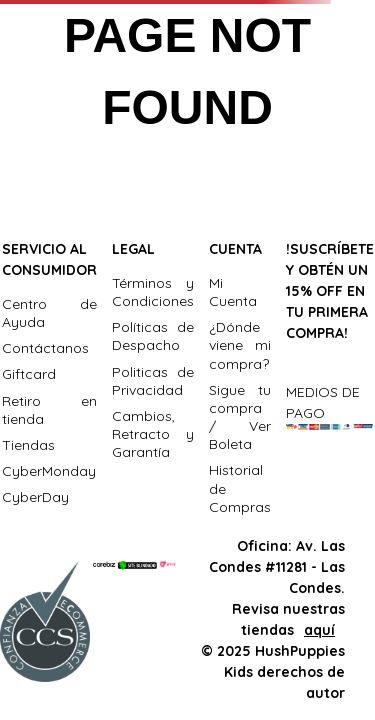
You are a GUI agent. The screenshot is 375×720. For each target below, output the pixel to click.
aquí (319, 630)
